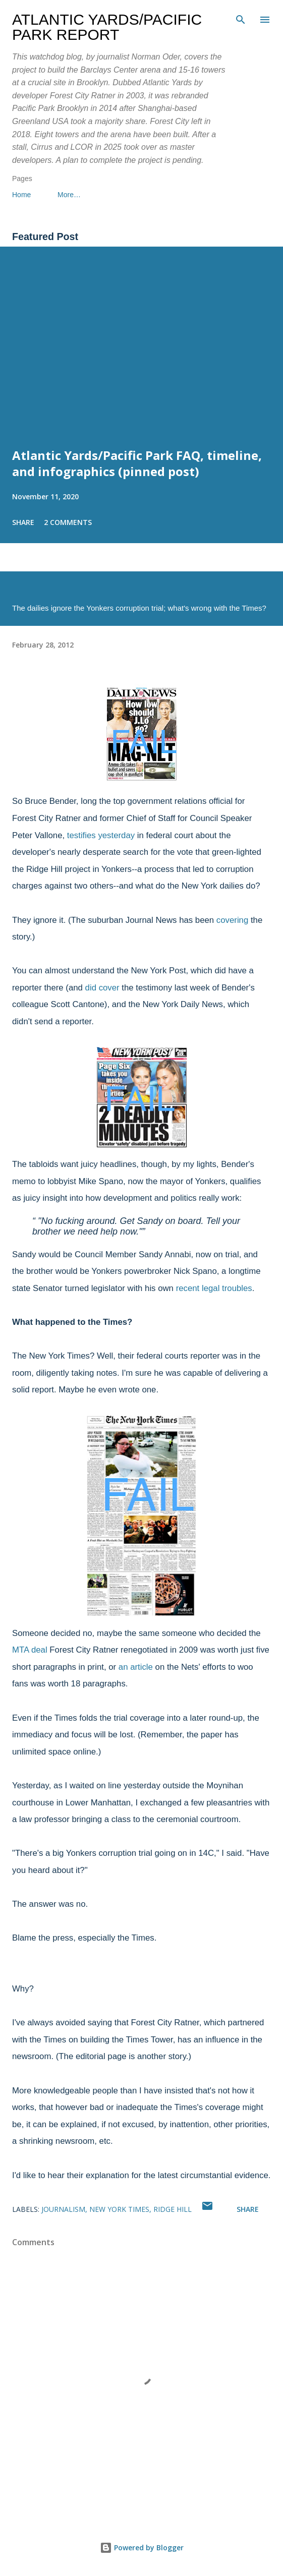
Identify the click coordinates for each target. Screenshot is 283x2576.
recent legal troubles (214, 1288)
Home (21, 195)
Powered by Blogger (142, 2547)
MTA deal (29, 1650)
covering (232, 920)
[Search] (241, 18)
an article (136, 1667)
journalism (63, 2209)
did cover (102, 987)
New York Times (119, 2209)
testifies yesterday (101, 835)
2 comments (68, 522)
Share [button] (23, 522)
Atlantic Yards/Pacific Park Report (107, 27)
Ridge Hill (172, 2209)
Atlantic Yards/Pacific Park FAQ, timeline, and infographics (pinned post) (137, 463)
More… (69, 195)
